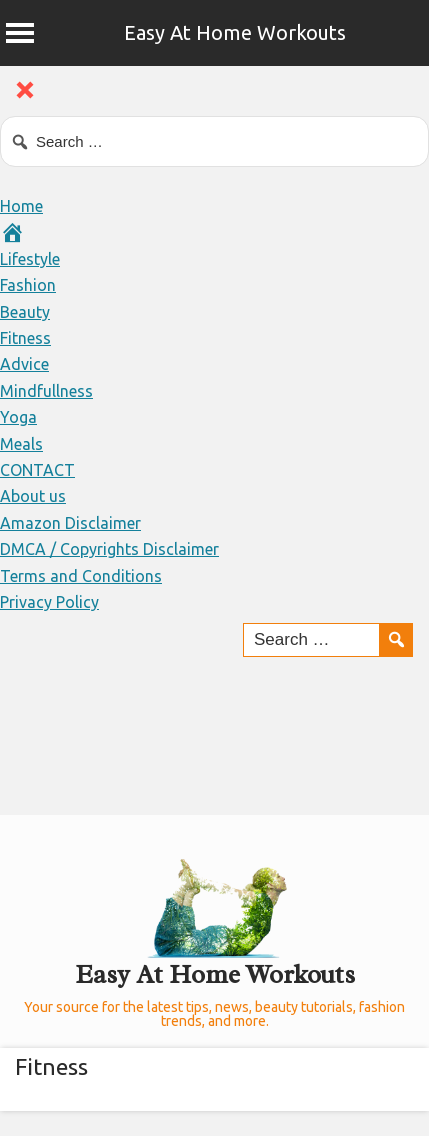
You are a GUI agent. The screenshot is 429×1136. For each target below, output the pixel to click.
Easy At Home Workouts (235, 32)
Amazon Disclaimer (70, 523)
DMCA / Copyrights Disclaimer (109, 549)
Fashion (28, 285)
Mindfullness (46, 391)
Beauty (25, 312)
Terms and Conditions (81, 576)
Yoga (18, 417)
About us (33, 496)
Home (21, 206)
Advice (24, 364)
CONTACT (37, 470)
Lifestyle (30, 259)
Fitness (25, 338)
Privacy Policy (49, 602)
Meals (21, 444)
